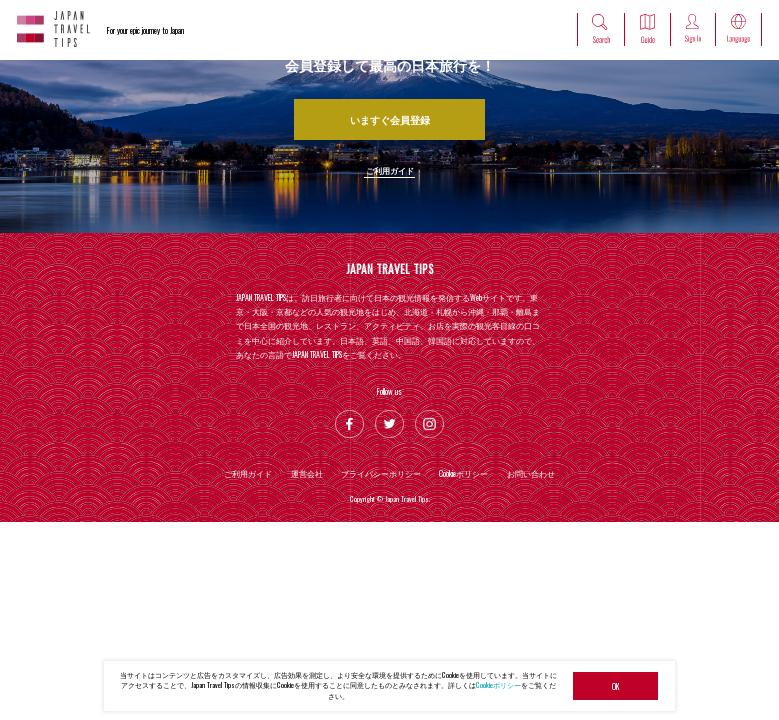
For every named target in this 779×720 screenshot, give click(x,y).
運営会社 (307, 473)
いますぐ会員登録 (390, 119)
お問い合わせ (531, 473)
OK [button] (615, 686)
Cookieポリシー (498, 685)
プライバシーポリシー (381, 473)
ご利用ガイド (390, 170)
